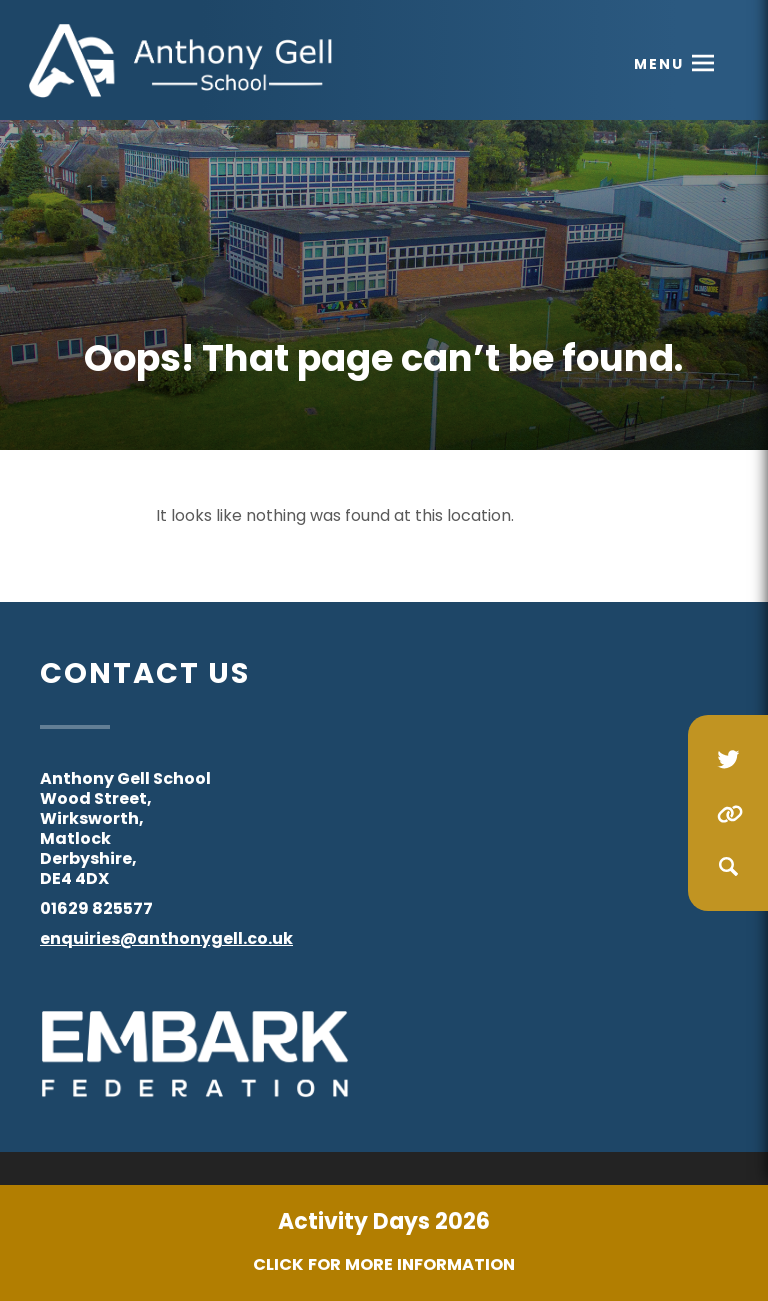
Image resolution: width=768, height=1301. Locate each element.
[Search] (728, 867)
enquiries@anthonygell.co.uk (166, 938)
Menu (659, 64)
